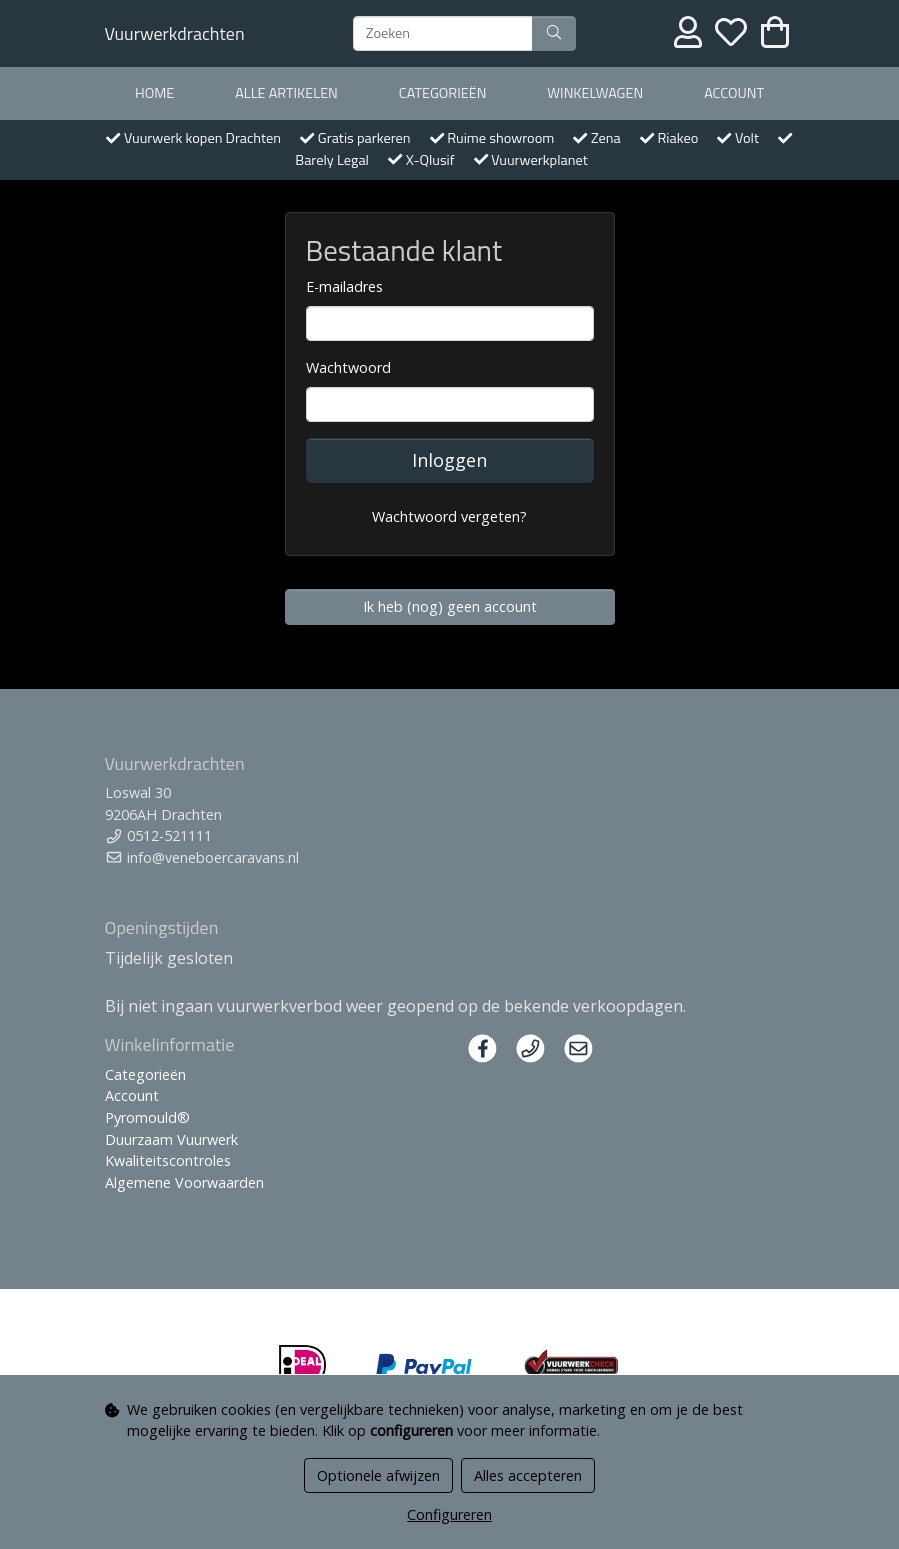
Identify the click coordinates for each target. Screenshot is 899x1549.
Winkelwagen (595, 93)
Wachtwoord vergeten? (449, 516)
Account (734, 93)
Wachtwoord (348, 367)
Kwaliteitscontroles (168, 1160)
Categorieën (443, 93)
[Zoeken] (443, 34)
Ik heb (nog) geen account (450, 606)
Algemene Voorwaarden (184, 1182)
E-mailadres (344, 286)
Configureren (449, 1514)
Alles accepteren (528, 1475)
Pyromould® (147, 1117)
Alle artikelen (286, 93)
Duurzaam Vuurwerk (171, 1139)
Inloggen (449, 460)
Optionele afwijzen (378, 1475)
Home (154, 93)
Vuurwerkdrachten (175, 33)
